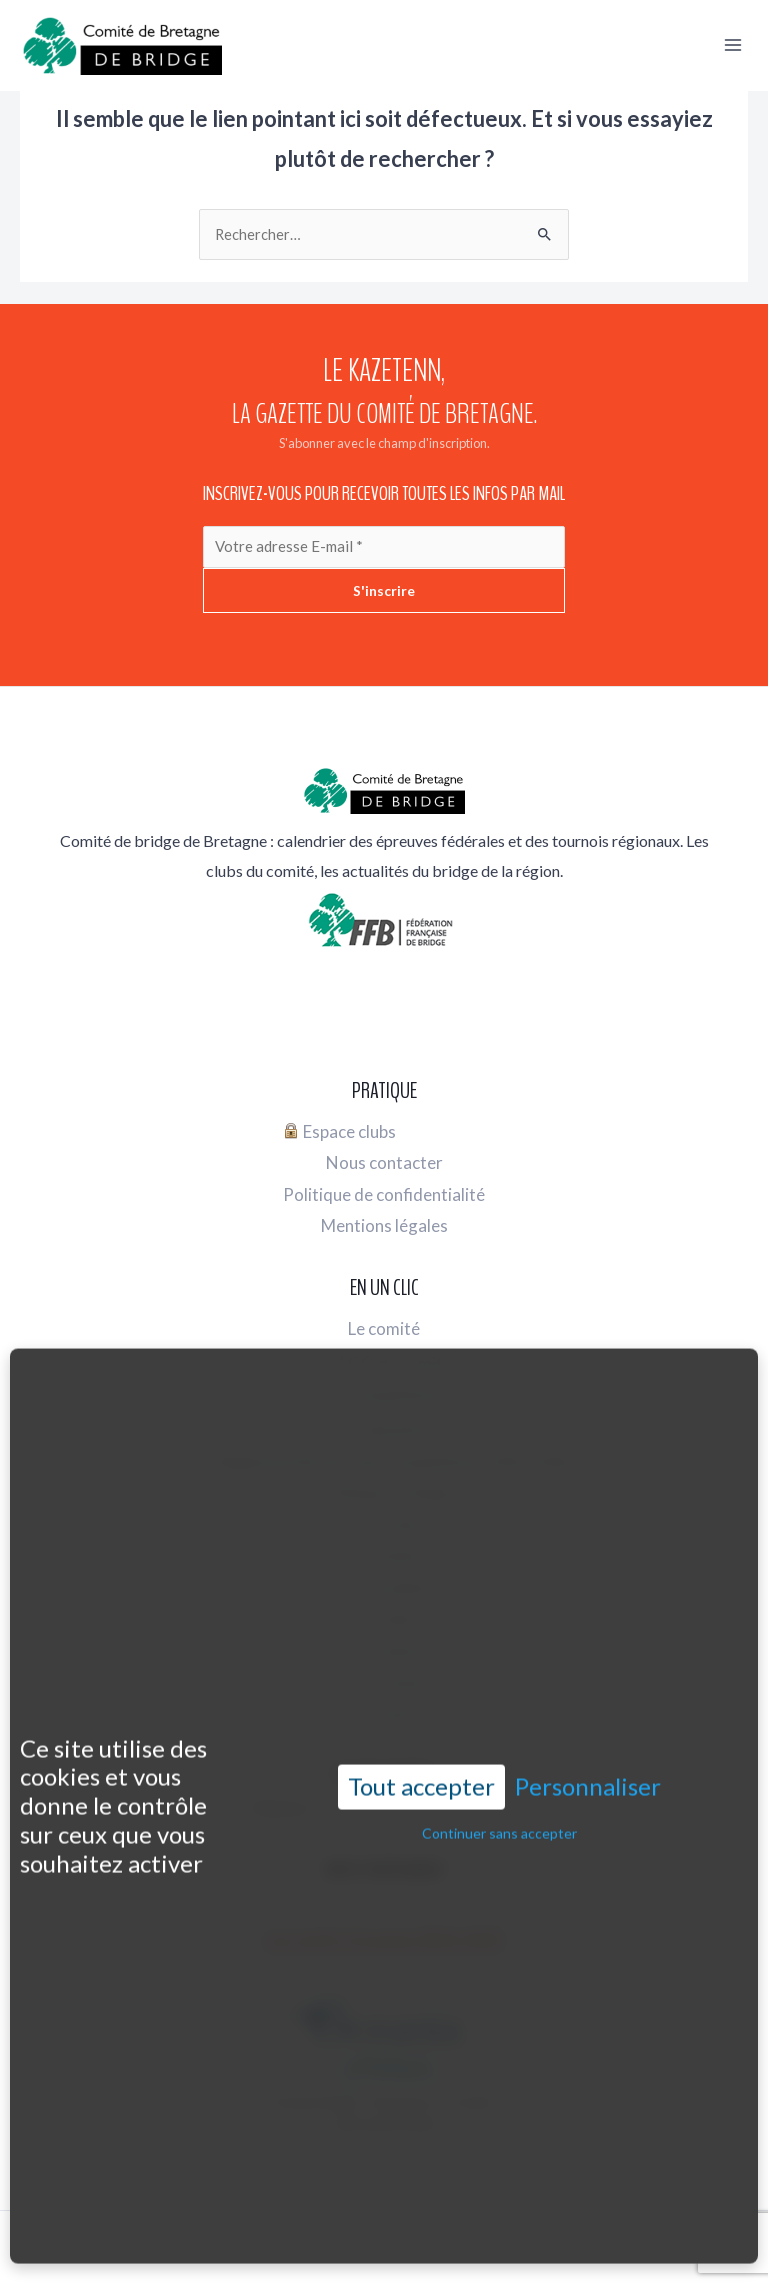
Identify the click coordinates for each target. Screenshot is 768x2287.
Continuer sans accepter (499, 1760)
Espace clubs (339, 1127)
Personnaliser (588, 1714)
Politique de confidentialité (384, 1190)
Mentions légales (384, 1222)
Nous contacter (384, 1158)
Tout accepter (421, 1713)
